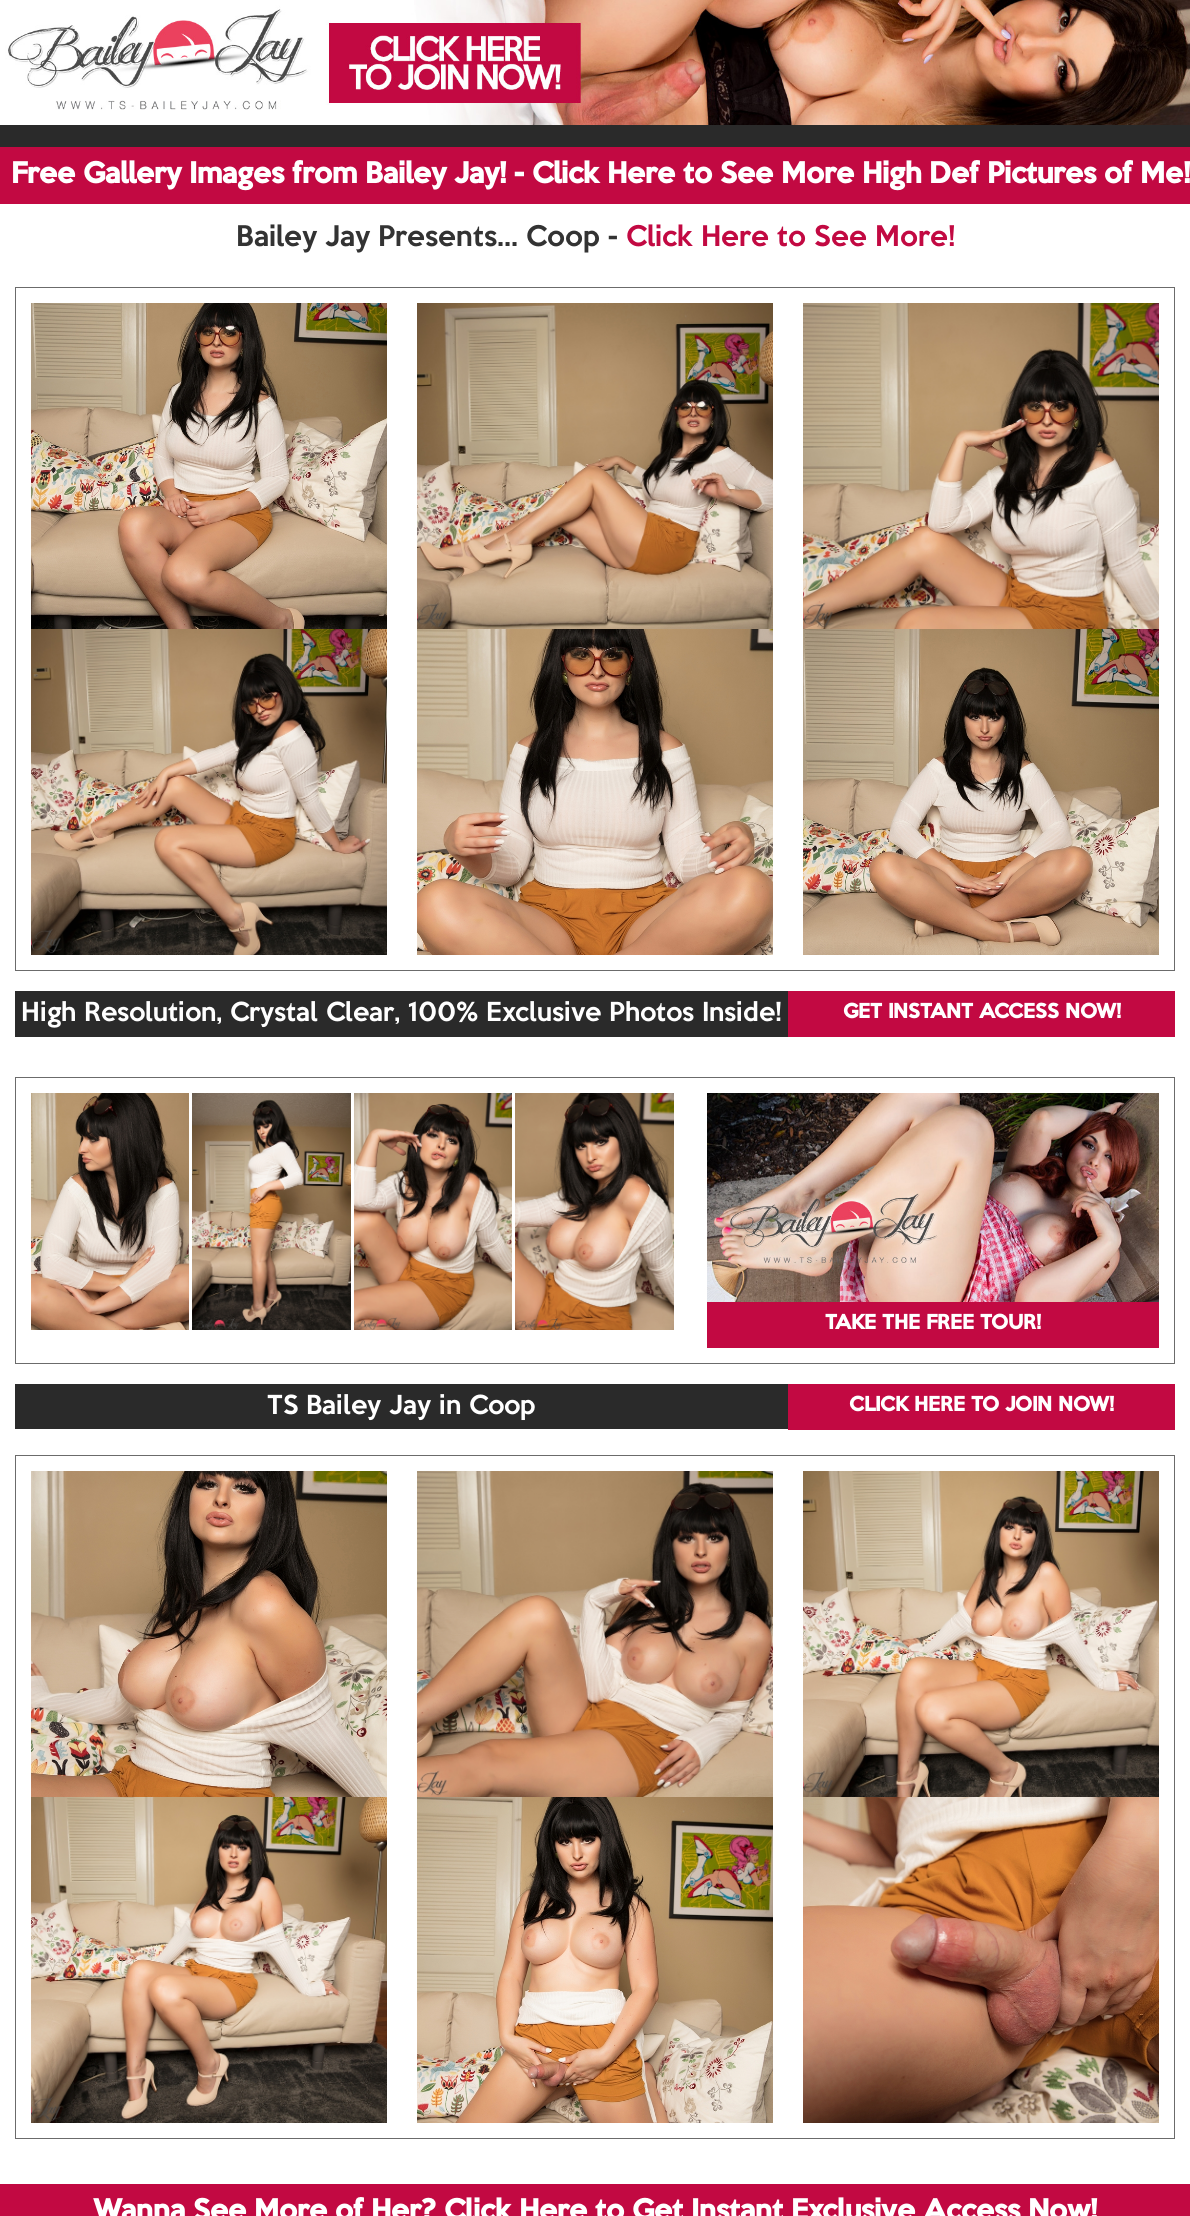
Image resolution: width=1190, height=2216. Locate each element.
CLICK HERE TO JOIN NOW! (981, 1406)
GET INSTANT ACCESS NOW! (982, 1013)
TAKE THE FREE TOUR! (933, 1324)
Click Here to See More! (790, 238)
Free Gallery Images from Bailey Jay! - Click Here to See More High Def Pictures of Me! (600, 175)
